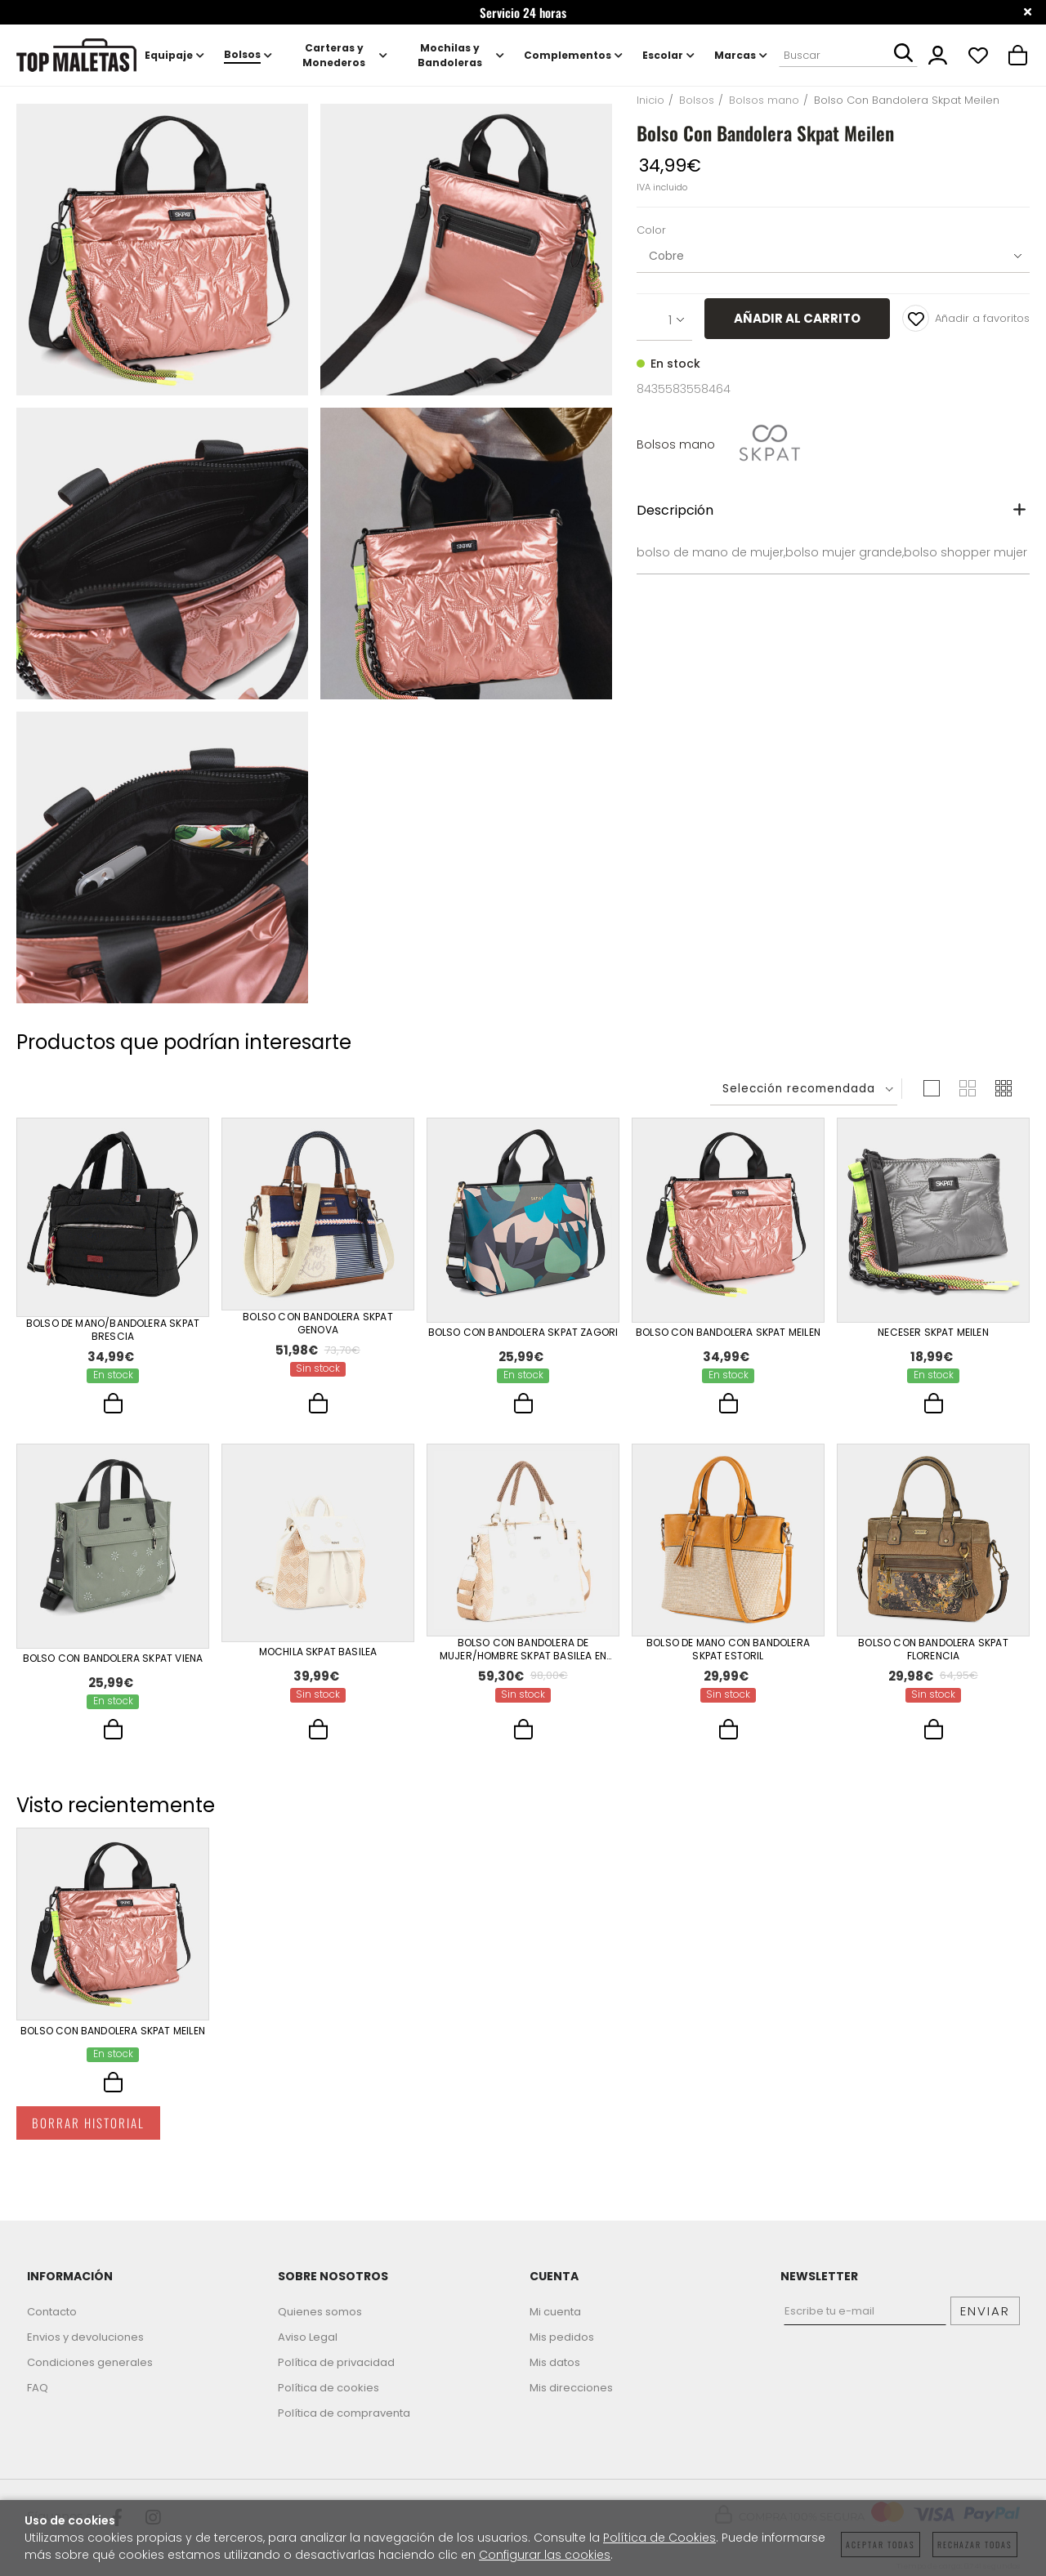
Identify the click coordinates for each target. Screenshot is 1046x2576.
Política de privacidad (336, 2362)
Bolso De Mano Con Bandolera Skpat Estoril (728, 1652)
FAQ (37, 2387)
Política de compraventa (344, 2413)
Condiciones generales (90, 2362)
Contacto (52, 2311)
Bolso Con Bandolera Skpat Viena (113, 1659)
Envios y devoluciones (85, 2337)
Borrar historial (88, 2134)
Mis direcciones (571, 2387)
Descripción (675, 510)
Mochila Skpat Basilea (318, 1652)
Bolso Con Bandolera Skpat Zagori (523, 1330)
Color (651, 231)
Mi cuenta (555, 2311)
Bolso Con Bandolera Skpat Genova (318, 1323)
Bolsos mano (676, 444)
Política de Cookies (659, 2537)
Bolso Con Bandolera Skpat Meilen (728, 1330)
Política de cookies (328, 2387)
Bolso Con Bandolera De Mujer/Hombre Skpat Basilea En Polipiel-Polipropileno (523, 1652)
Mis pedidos (562, 2337)
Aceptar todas (880, 2544)
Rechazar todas (974, 2544)
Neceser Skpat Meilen (933, 1330)
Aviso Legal (307, 2337)
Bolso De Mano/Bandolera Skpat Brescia (112, 1330)
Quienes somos (320, 2311)
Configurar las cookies (544, 2555)
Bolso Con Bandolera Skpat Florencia (933, 1652)
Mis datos (555, 2362)
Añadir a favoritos (966, 318)
